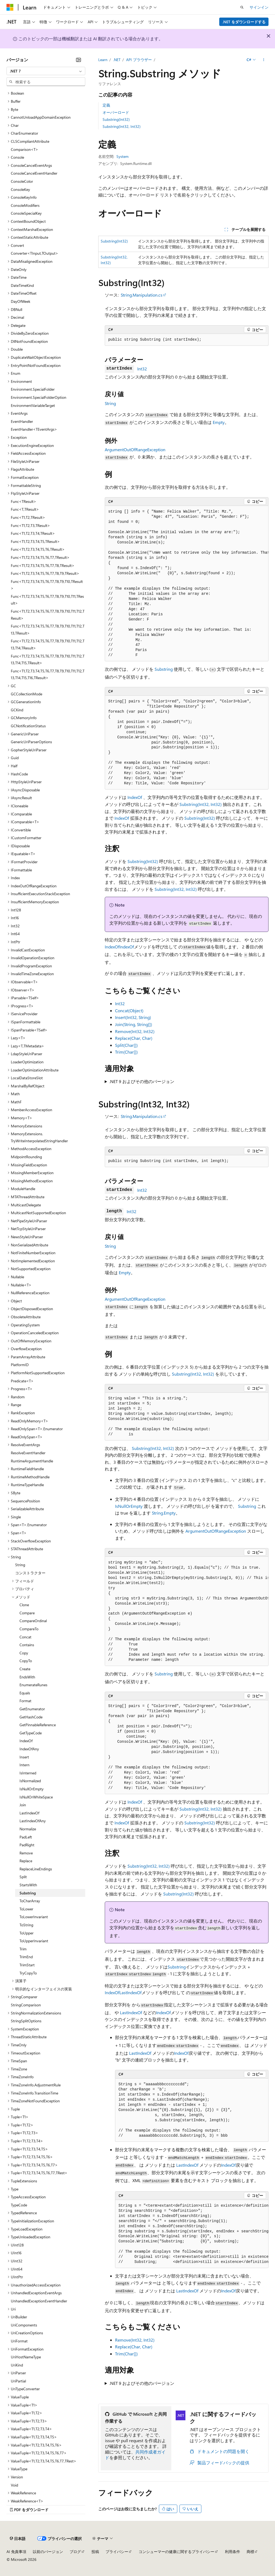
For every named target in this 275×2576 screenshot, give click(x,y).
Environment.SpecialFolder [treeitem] (33, 389)
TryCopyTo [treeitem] (28, 1973)
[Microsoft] (10, 7)
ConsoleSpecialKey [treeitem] (26, 213)
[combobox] (45, 71)
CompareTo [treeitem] (28, 1628)
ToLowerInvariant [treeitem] (33, 1916)
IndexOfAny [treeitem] (29, 1748)
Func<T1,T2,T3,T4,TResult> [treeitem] (33, 533)
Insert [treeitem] (24, 1757)
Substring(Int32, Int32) (121, 126)
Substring (164, 669)
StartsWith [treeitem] (28, 1884)
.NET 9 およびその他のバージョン (141, 1081)
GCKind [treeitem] (17, 709)
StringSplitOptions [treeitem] (26, 2020)
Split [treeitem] (23, 1876)
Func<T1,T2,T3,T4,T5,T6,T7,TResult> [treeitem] (40, 557)
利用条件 (232, 2551)
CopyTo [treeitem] (25, 1660)
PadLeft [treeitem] (25, 1837)
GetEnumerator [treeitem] (32, 1708)
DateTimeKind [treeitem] (22, 285)
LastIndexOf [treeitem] (29, 1812)
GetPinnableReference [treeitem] (37, 1724)
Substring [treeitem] (27, 1893)
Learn (102, 59)
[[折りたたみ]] (78, 60)
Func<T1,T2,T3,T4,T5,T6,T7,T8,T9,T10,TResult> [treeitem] (47, 585)
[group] (187, 584)
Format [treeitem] (25, 1700)
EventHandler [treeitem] (22, 421)
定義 (106, 105)
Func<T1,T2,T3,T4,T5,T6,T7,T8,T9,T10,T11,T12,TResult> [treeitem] (47, 615)
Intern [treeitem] (24, 1764)
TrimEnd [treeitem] (26, 1956)
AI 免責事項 (16, 2551)
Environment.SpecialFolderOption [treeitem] (38, 397)
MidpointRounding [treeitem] (26, 1156)
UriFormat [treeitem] (19, 2340)
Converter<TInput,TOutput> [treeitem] (34, 253)
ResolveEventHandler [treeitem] (28, 1452)
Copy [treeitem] (23, 1652)
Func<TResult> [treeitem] (23, 501)
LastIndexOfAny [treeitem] (32, 1820)
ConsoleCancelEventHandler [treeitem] (34, 173)
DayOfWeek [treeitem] (20, 301)
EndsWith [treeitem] (27, 1676)
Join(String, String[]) (133, 1024)
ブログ (75, 2551)
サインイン (259, 7)
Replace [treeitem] (25, 1860)
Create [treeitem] (24, 1668)
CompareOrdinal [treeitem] (33, 1620)
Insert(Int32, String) (133, 1017)
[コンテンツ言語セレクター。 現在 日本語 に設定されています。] (17, 2538)
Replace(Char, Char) (133, 1038)
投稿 (95, 2551)
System (122, 156)
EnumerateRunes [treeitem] (33, 1684)
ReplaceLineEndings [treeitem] (35, 1868)
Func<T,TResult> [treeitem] (25, 509)
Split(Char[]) (126, 1045)
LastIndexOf (130, 1992)
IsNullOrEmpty (129, 1506)
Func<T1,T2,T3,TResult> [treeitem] (30, 525)
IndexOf (134, 797)
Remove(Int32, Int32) (135, 1031)
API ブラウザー (139, 59)
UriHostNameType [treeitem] (26, 2356)
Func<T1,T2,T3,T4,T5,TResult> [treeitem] (35, 541)
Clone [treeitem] (24, 1604)
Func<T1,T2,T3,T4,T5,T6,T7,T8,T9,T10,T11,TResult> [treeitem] (47, 600)
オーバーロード (116, 112)
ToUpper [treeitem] (26, 1933)
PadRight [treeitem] (26, 1844)
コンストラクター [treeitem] (30, 1572)
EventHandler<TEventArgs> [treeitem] (34, 429)
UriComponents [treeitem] (24, 2325)
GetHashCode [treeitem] (30, 1716)
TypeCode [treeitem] (19, 2204)
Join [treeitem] (22, 1804)
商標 (250, 2551)
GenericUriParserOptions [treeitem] (31, 741)
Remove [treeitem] (26, 1852)
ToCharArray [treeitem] (29, 1900)
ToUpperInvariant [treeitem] (33, 1940)
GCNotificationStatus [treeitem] (28, 725)
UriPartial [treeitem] (18, 2381)
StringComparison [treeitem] (26, 2004)
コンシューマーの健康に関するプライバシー (176, 2551)
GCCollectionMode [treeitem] (26, 693)
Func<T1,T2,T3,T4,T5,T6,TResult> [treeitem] (38, 549)
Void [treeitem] (14, 2485)
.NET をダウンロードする (244, 21)
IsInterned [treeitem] (27, 1772)
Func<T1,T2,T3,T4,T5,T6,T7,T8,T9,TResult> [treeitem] (45, 573)
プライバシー (117, 2551)
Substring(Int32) (116, 119)
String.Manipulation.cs (141, 295)
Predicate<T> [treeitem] (22, 1380)
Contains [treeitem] (26, 1644)
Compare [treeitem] (27, 1612)
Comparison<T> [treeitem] (24, 149)
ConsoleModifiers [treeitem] (25, 205)
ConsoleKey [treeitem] (20, 189)
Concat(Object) (129, 1010)
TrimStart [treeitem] (27, 1964)
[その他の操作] (264, 59)
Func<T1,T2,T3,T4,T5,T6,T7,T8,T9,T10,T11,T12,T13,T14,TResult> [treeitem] (47, 644)
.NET (116, 59)
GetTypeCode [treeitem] (30, 1732)
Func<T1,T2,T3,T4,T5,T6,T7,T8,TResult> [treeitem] (42, 565)
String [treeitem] (20, 1564)
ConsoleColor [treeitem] (22, 181)
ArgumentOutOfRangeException (135, 449)
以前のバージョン (48, 2551)
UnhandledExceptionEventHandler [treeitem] (39, 2300)
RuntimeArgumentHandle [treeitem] (32, 1460)
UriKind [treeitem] (17, 2365)
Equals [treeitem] (24, 1692)
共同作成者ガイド (135, 2454)
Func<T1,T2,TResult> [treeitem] (28, 517)
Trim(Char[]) (126, 1052)
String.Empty (164, 1513)
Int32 (142, 368)
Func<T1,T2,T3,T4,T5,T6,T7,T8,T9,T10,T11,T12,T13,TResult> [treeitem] (47, 629)
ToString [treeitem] (26, 1924)
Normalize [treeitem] (27, 1828)
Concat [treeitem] (25, 1636)
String (110, 403)
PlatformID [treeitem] (20, 1364)
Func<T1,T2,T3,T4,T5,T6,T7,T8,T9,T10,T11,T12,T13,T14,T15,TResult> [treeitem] (47, 659)
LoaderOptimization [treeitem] (27, 1061)
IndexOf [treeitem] (25, 1740)
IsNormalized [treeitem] (30, 1780)
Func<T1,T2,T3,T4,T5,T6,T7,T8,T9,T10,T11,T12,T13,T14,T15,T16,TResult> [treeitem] (47, 674)
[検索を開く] (242, 7)
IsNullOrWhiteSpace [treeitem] (36, 1797)
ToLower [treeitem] (26, 1908)
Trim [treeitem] (23, 1948)
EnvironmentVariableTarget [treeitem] (33, 405)
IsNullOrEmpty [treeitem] (31, 1788)
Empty (219, 422)
